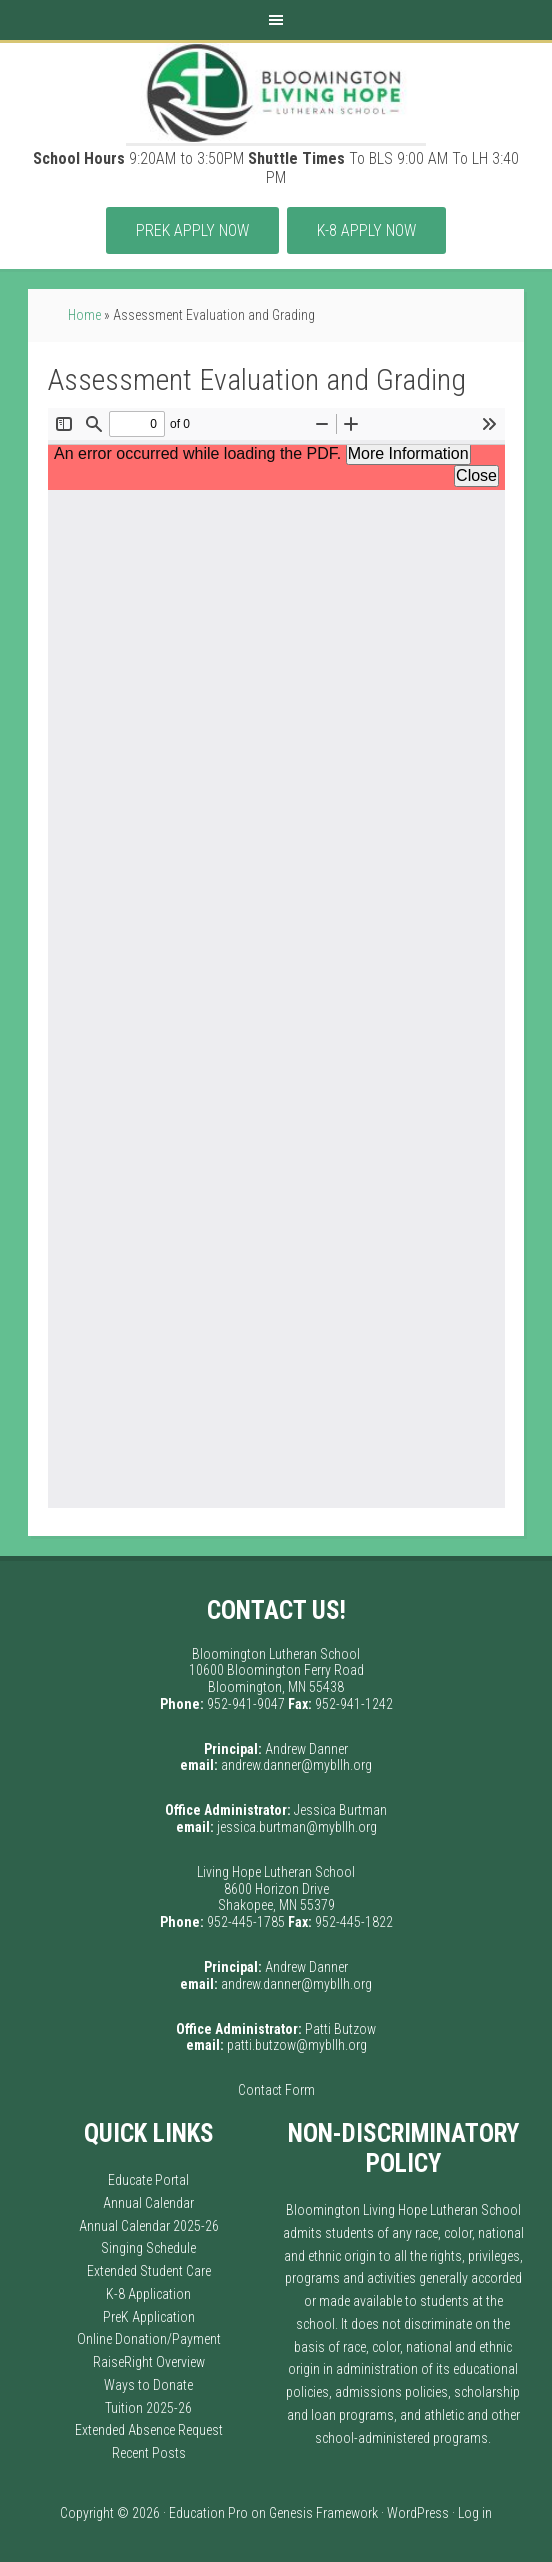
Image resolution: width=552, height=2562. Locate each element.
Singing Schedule (148, 2248)
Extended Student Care (149, 2271)
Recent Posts (149, 2453)
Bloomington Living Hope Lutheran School (276, 93)
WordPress (418, 2513)
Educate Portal (148, 2180)
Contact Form (276, 2090)
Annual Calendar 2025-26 (149, 2226)
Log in (475, 2513)
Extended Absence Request (149, 2430)
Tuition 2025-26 (148, 2408)
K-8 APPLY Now (366, 230)
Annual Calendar (148, 2203)
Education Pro (208, 2513)
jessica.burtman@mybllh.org (297, 1827)
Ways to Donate (148, 2385)
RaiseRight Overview (149, 2362)
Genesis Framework (323, 2513)
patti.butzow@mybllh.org (297, 2045)
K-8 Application (148, 2294)
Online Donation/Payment (149, 2339)
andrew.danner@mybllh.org (296, 1765)
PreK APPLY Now (192, 230)
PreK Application (149, 2317)
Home (84, 315)
